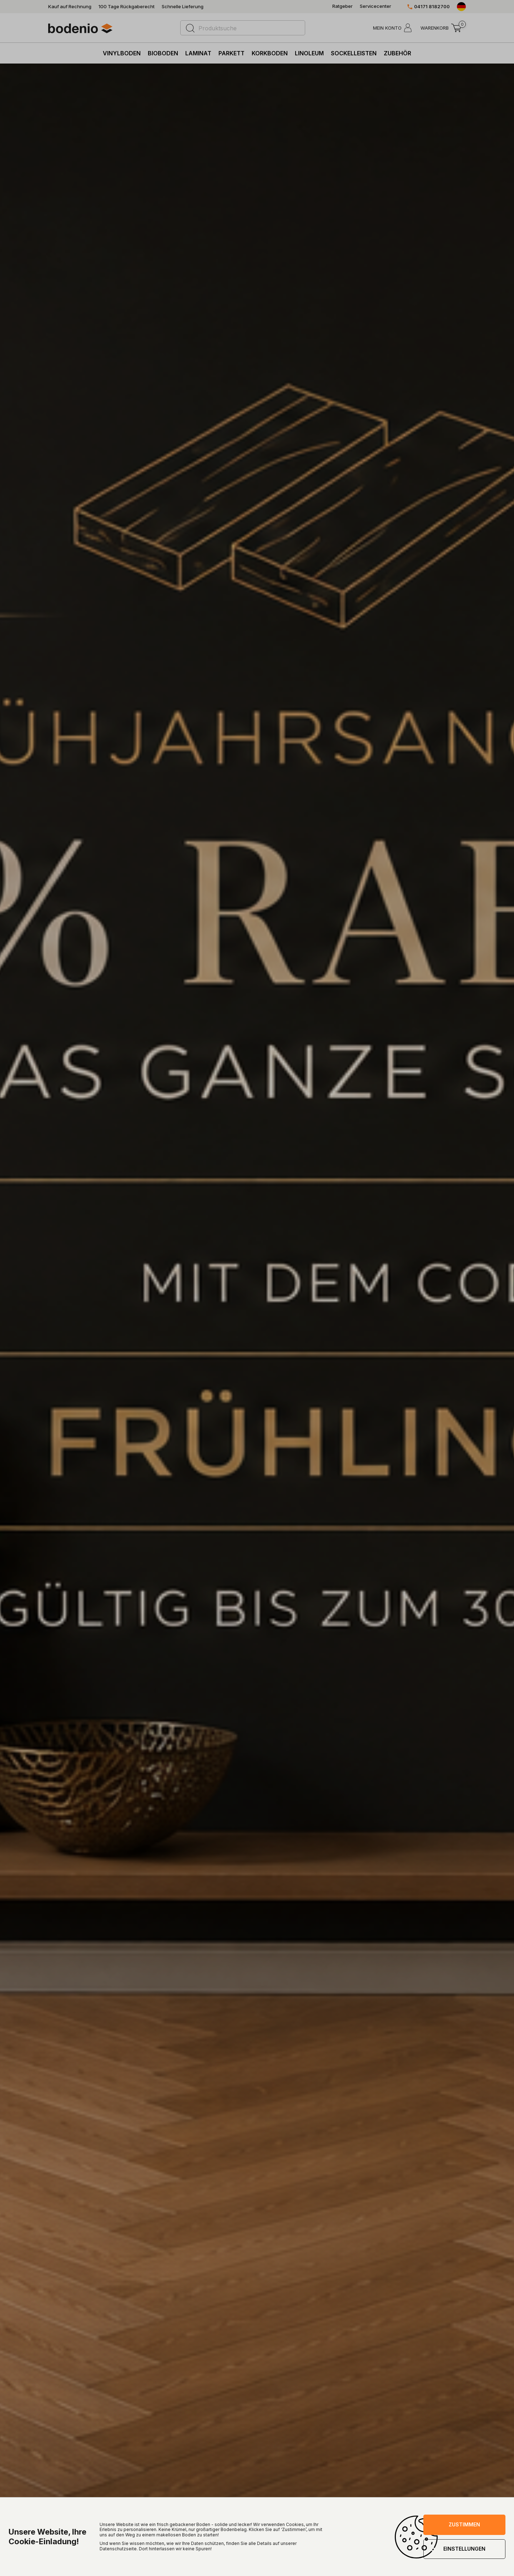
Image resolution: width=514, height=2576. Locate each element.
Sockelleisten (354, 53)
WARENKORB (434, 28)
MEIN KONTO (387, 28)
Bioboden (163, 53)
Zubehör (397, 53)
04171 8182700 (432, 6)
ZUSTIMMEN (464, 2524)
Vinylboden (122, 53)
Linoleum (309, 53)
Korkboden (270, 53)
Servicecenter (375, 6)
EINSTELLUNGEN (464, 2549)
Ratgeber (342, 6)
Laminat (198, 53)
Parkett (231, 53)
